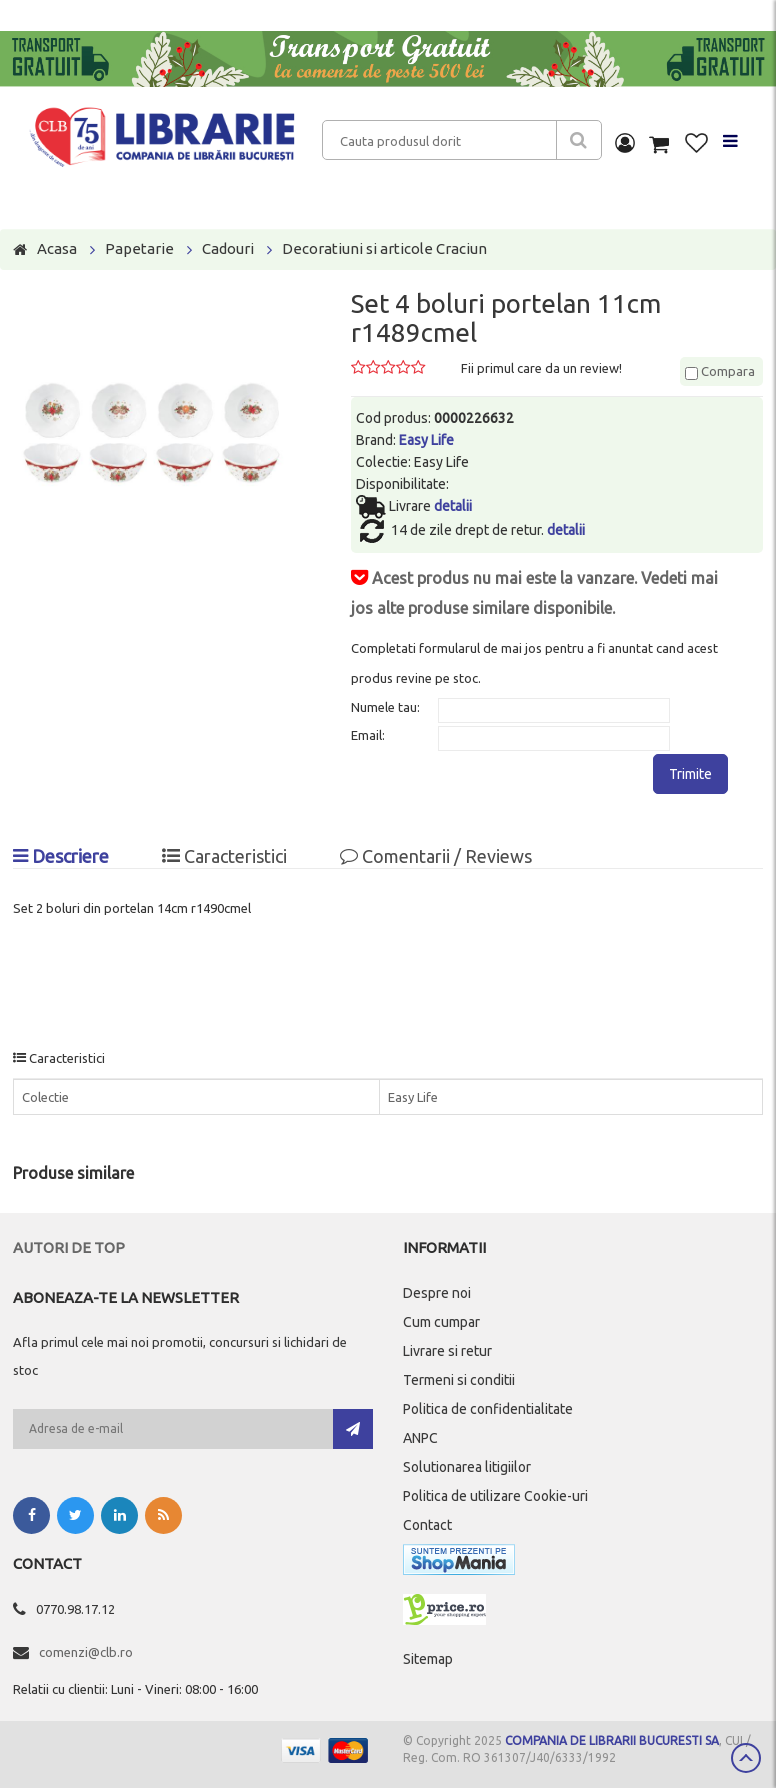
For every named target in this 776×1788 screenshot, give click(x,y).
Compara (720, 371)
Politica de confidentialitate (488, 1409)
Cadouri (228, 248)
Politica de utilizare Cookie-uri (495, 1496)
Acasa (57, 248)
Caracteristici (224, 856)
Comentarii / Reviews (436, 856)
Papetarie (139, 248)
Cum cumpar (441, 1322)
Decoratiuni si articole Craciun (384, 248)
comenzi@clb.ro (86, 1652)
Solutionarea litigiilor (467, 1467)
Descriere (61, 856)
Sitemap (428, 1659)
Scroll (746, 1758)
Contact (427, 1525)
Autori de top (69, 1247)
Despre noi (437, 1293)
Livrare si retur (447, 1351)
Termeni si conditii (459, 1380)
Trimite (690, 774)
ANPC (420, 1438)
